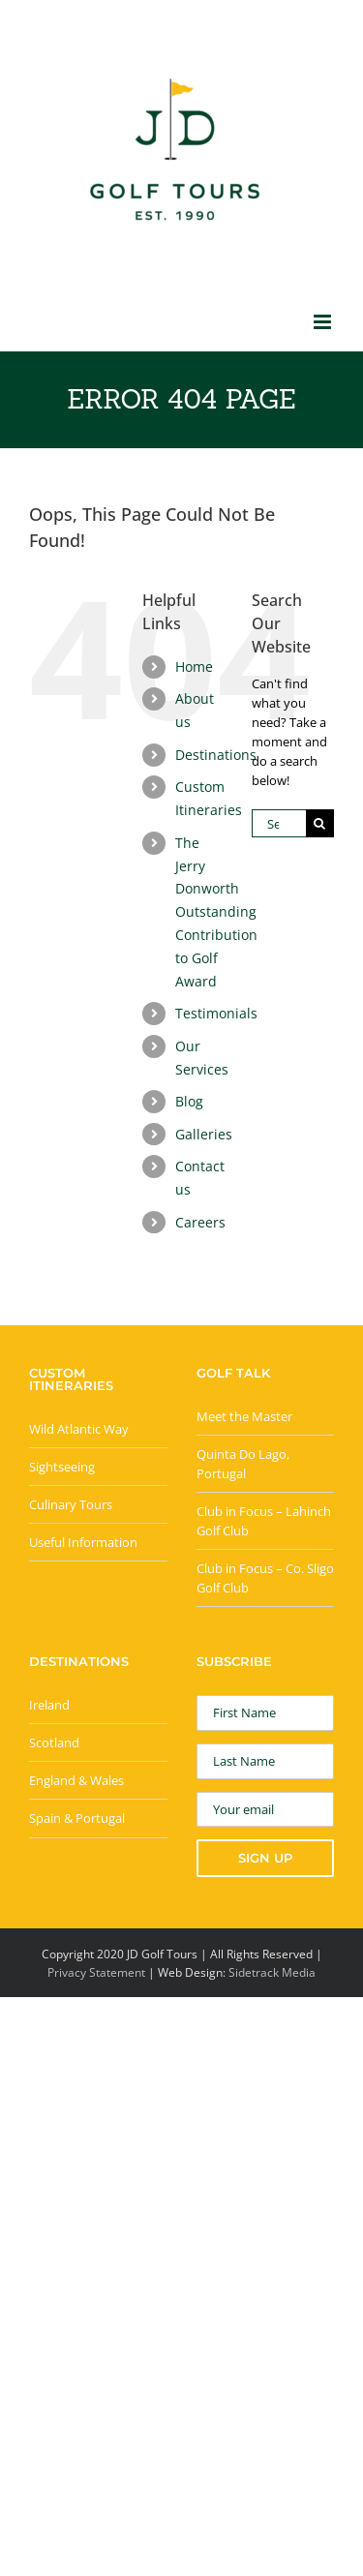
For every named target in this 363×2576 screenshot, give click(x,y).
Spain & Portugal (77, 1818)
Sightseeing (62, 1466)
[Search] (320, 823)
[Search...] (279, 823)
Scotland (54, 1742)
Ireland (49, 1704)
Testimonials (216, 1013)
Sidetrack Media (272, 1972)
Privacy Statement (96, 1972)
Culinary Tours (70, 1504)
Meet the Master (244, 1416)
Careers (200, 1222)
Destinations (216, 754)
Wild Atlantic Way (79, 1429)
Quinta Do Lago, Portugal (243, 1463)
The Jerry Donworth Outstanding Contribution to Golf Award (216, 911)
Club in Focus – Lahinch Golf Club (264, 1520)
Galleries (203, 1134)
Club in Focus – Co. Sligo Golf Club (265, 1578)
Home (194, 666)
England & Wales (76, 1780)
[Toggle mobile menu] (324, 322)
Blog (189, 1101)
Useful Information (83, 1542)
